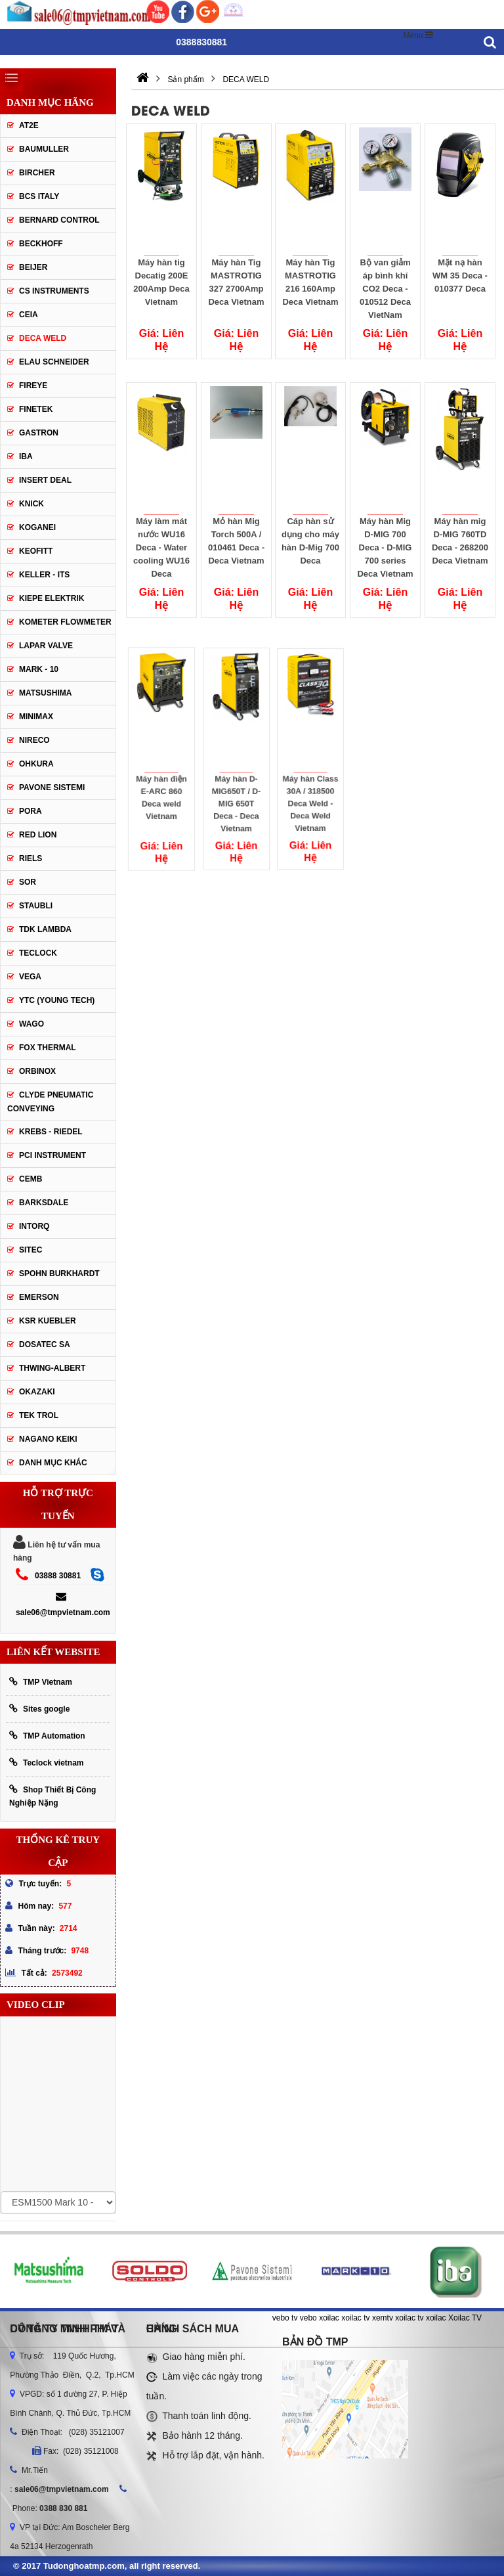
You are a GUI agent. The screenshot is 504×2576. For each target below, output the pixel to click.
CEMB (30, 1179)
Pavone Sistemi (52, 787)
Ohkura (36, 763)
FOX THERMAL (47, 1047)
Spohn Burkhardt (59, 1273)
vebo (308, 2317)
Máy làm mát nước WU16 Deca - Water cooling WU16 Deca (161, 547)
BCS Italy (39, 196)
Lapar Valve (46, 645)
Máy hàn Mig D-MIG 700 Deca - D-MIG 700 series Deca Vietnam (385, 547)
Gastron (38, 432)
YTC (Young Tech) (56, 1000)
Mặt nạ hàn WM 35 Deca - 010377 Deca (460, 275)
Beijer (33, 267)
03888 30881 (58, 1575)
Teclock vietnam (46, 1762)
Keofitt (35, 551)
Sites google (39, 1709)
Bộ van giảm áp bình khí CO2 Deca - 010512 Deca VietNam (385, 288)
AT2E (29, 125)
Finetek (35, 409)
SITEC (30, 1250)
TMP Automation (47, 1736)
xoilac (329, 2317)
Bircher (37, 172)
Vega (30, 976)
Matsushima (45, 693)
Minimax (36, 716)
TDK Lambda (45, 929)
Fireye (33, 385)
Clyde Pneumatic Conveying (50, 1101)
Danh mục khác (53, 1462)
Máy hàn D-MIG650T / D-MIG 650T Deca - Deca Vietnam (236, 778)
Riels (30, 858)
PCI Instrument (52, 1155)
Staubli (35, 905)
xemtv (382, 2317)
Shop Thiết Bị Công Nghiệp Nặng (52, 1796)
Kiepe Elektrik (51, 598)
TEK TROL (38, 1415)
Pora (30, 811)
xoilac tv (355, 2317)
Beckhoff (41, 243)
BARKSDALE (43, 1202)
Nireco (34, 740)
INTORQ (34, 1226)
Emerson (39, 1297)
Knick (31, 503)
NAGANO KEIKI (48, 1439)
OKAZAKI (37, 1391)
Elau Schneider (54, 361)
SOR (27, 882)
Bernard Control (59, 220)
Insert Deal (45, 480)
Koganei (37, 527)
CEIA (28, 314)
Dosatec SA (44, 1344)
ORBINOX (37, 1071)
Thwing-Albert (52, 1368)
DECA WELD (42, 338)
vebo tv (285, 2317)
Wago (31, 1024)
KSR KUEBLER (47, 1320)
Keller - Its (44, 574)
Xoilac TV (465, 2317)
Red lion (37, 834)
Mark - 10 (38, 669)
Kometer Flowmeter (65, 622)
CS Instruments (54, 291)
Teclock (38, 953)
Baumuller (44, 149)
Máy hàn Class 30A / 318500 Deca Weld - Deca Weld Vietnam (310, 777)
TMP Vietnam (40, 1682)
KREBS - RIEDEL (51, 1131)
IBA (26, 456)
